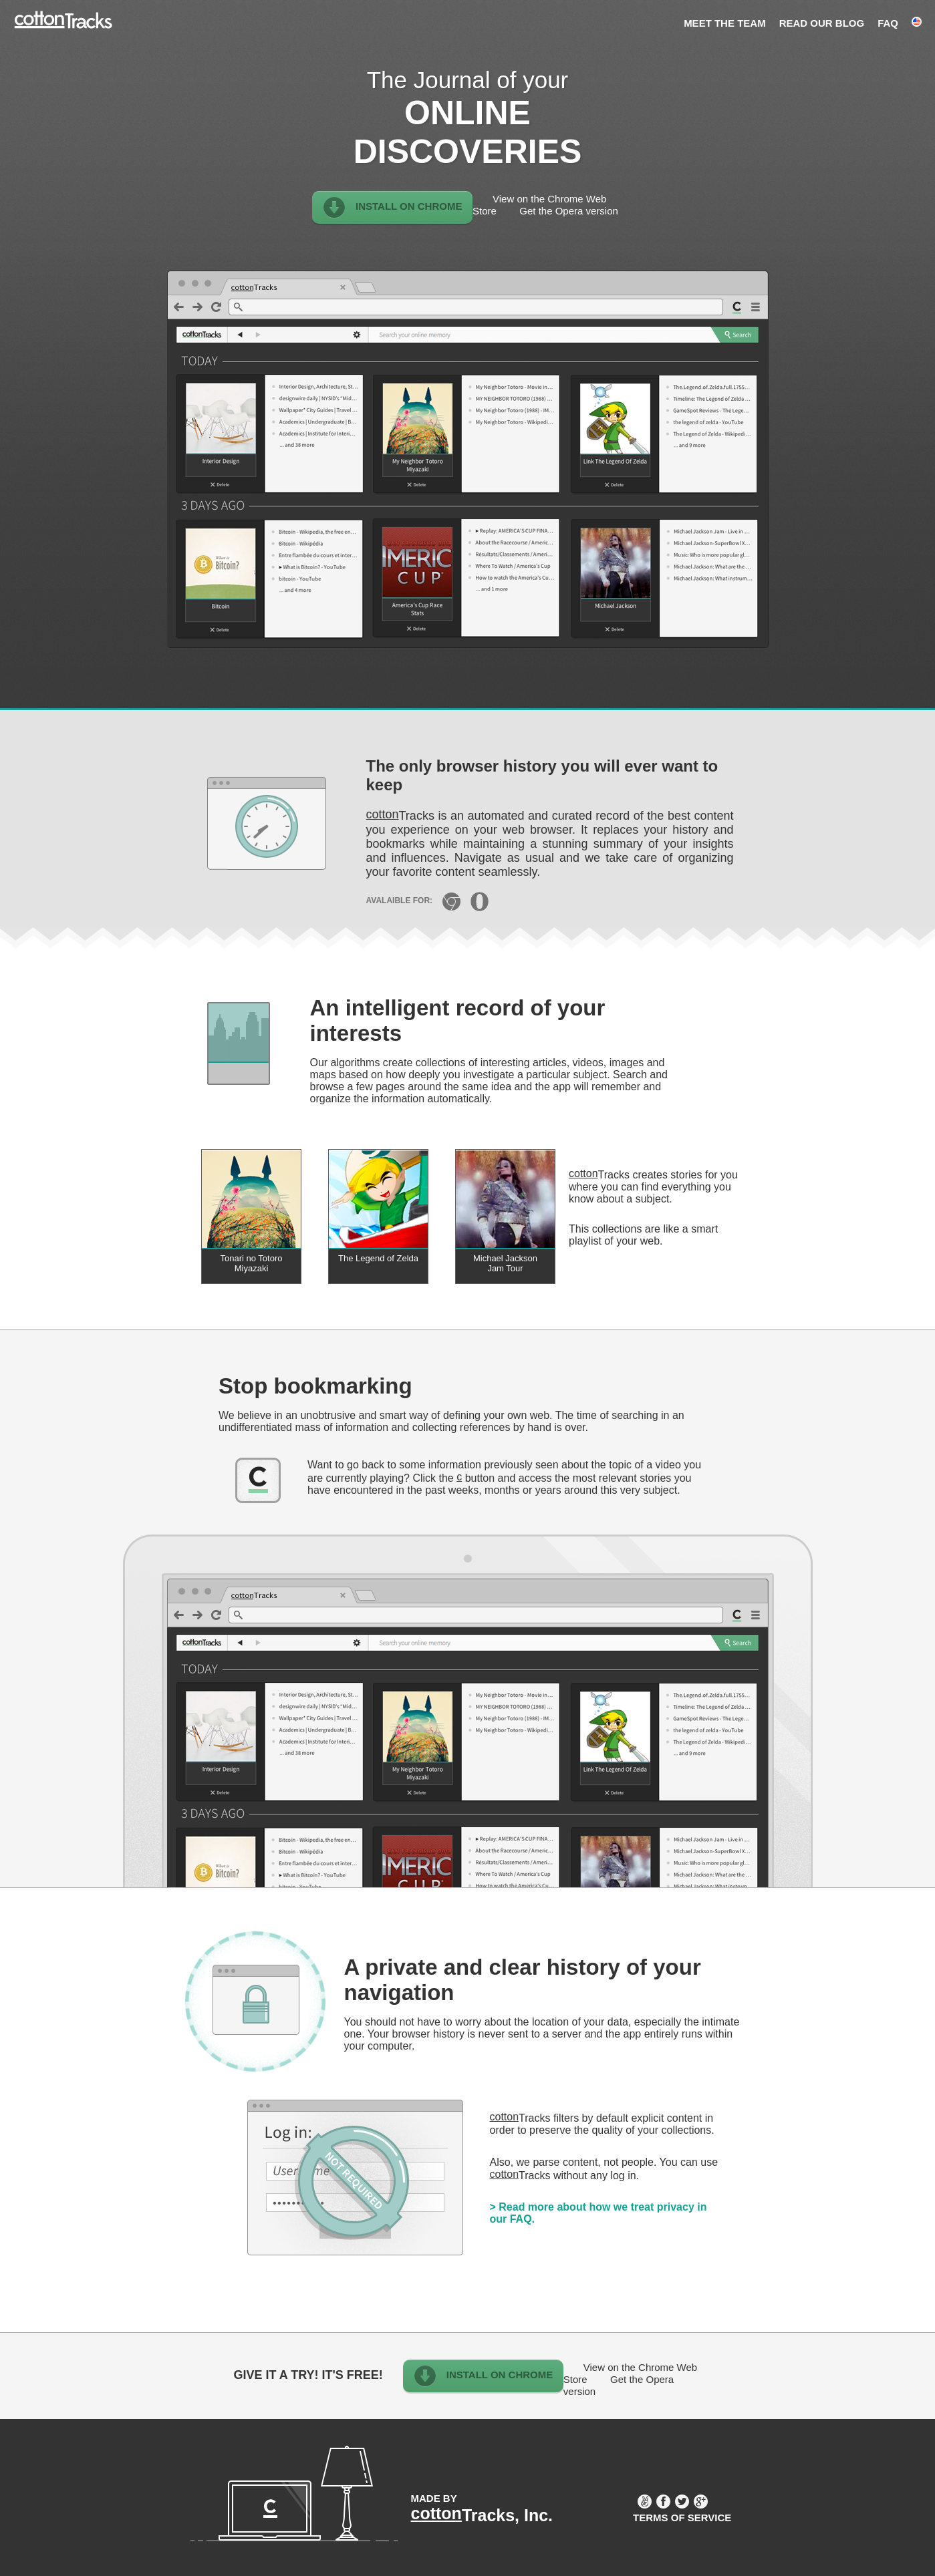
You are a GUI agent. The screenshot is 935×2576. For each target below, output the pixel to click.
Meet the (725, 23)
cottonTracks (63, 23)
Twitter (682, 2501)
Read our (822, 23)
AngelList (645, 2501)
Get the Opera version (568, 210)
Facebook (663, 2501)
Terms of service (682, 2517)
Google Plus (701, 2501)
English (917, 21)
